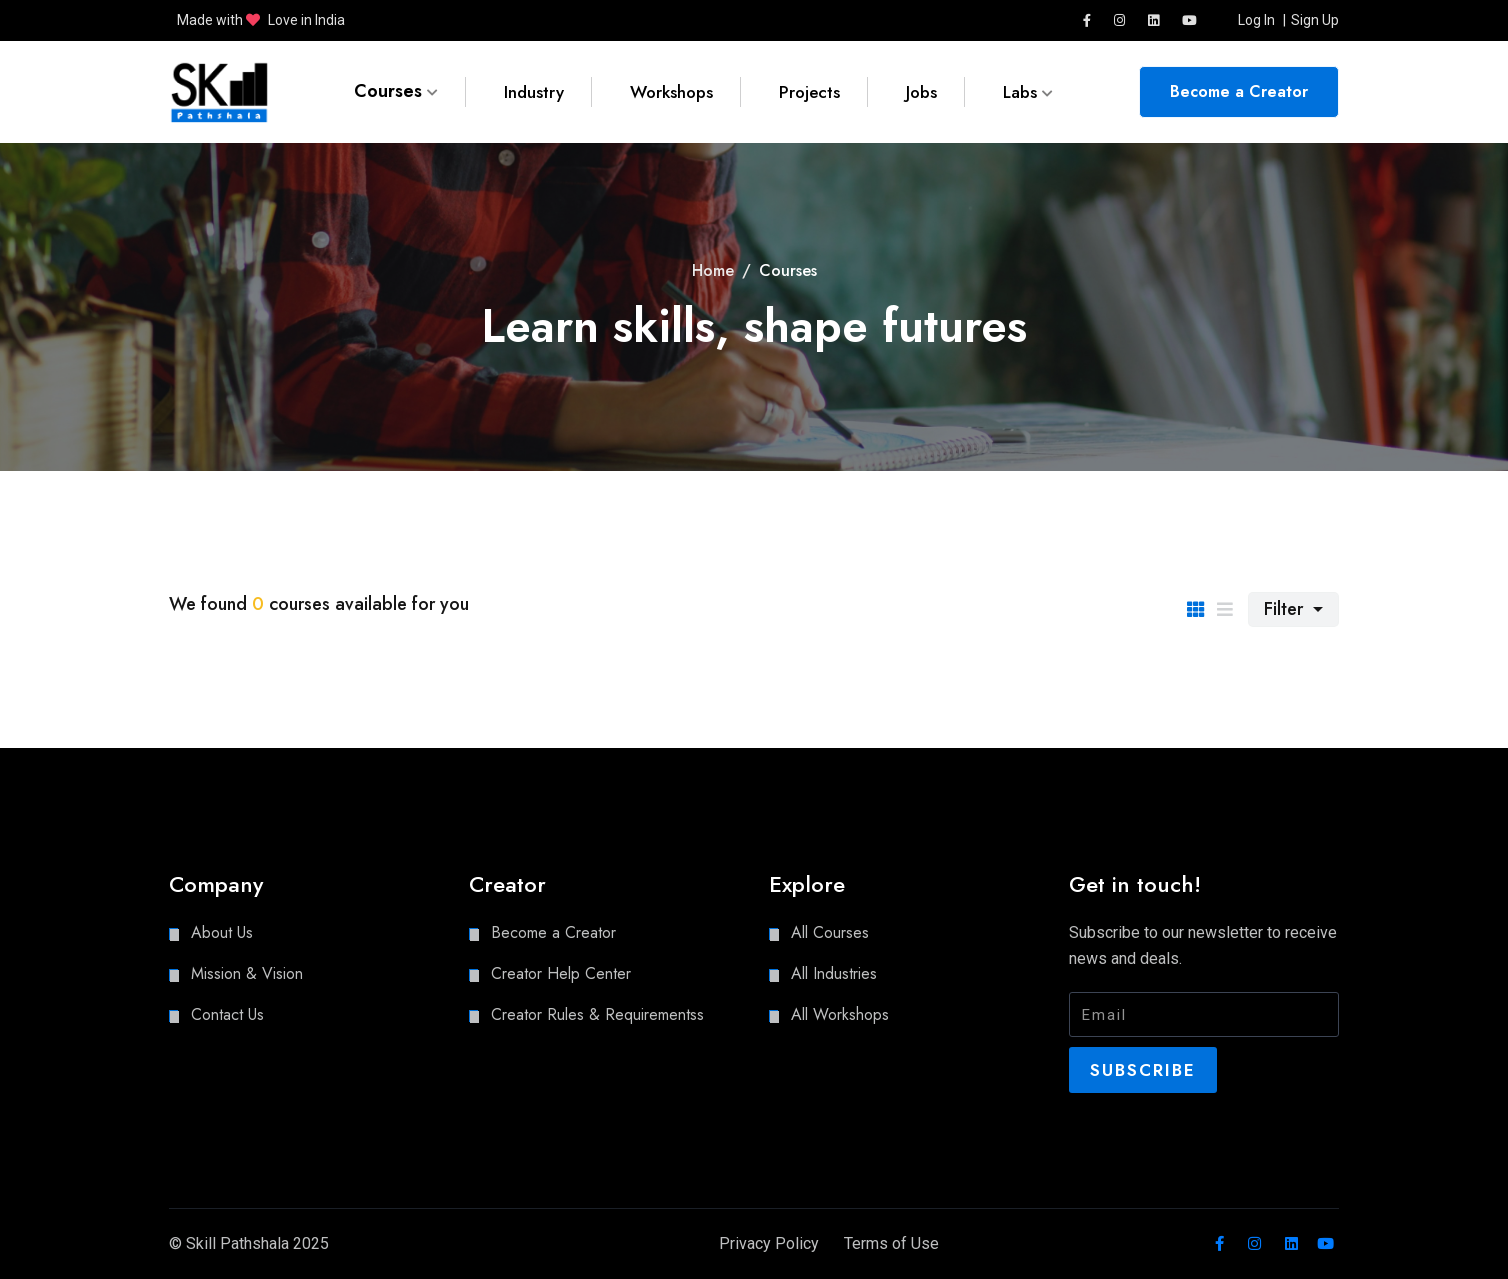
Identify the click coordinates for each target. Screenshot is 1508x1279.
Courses (396, 92)
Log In (1256, 20)
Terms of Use (891, 1243)
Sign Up (1315, 20)
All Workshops (840, 1014)
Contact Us (227, 1014)
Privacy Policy (760, 1243)
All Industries (834, 973)
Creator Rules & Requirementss (597, 1014)
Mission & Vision (247, 973)
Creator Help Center (561, 973)
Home (713, 270)
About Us (222, 932)
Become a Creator (1239, 91)
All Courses (830, 932)
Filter (1286, 609)
